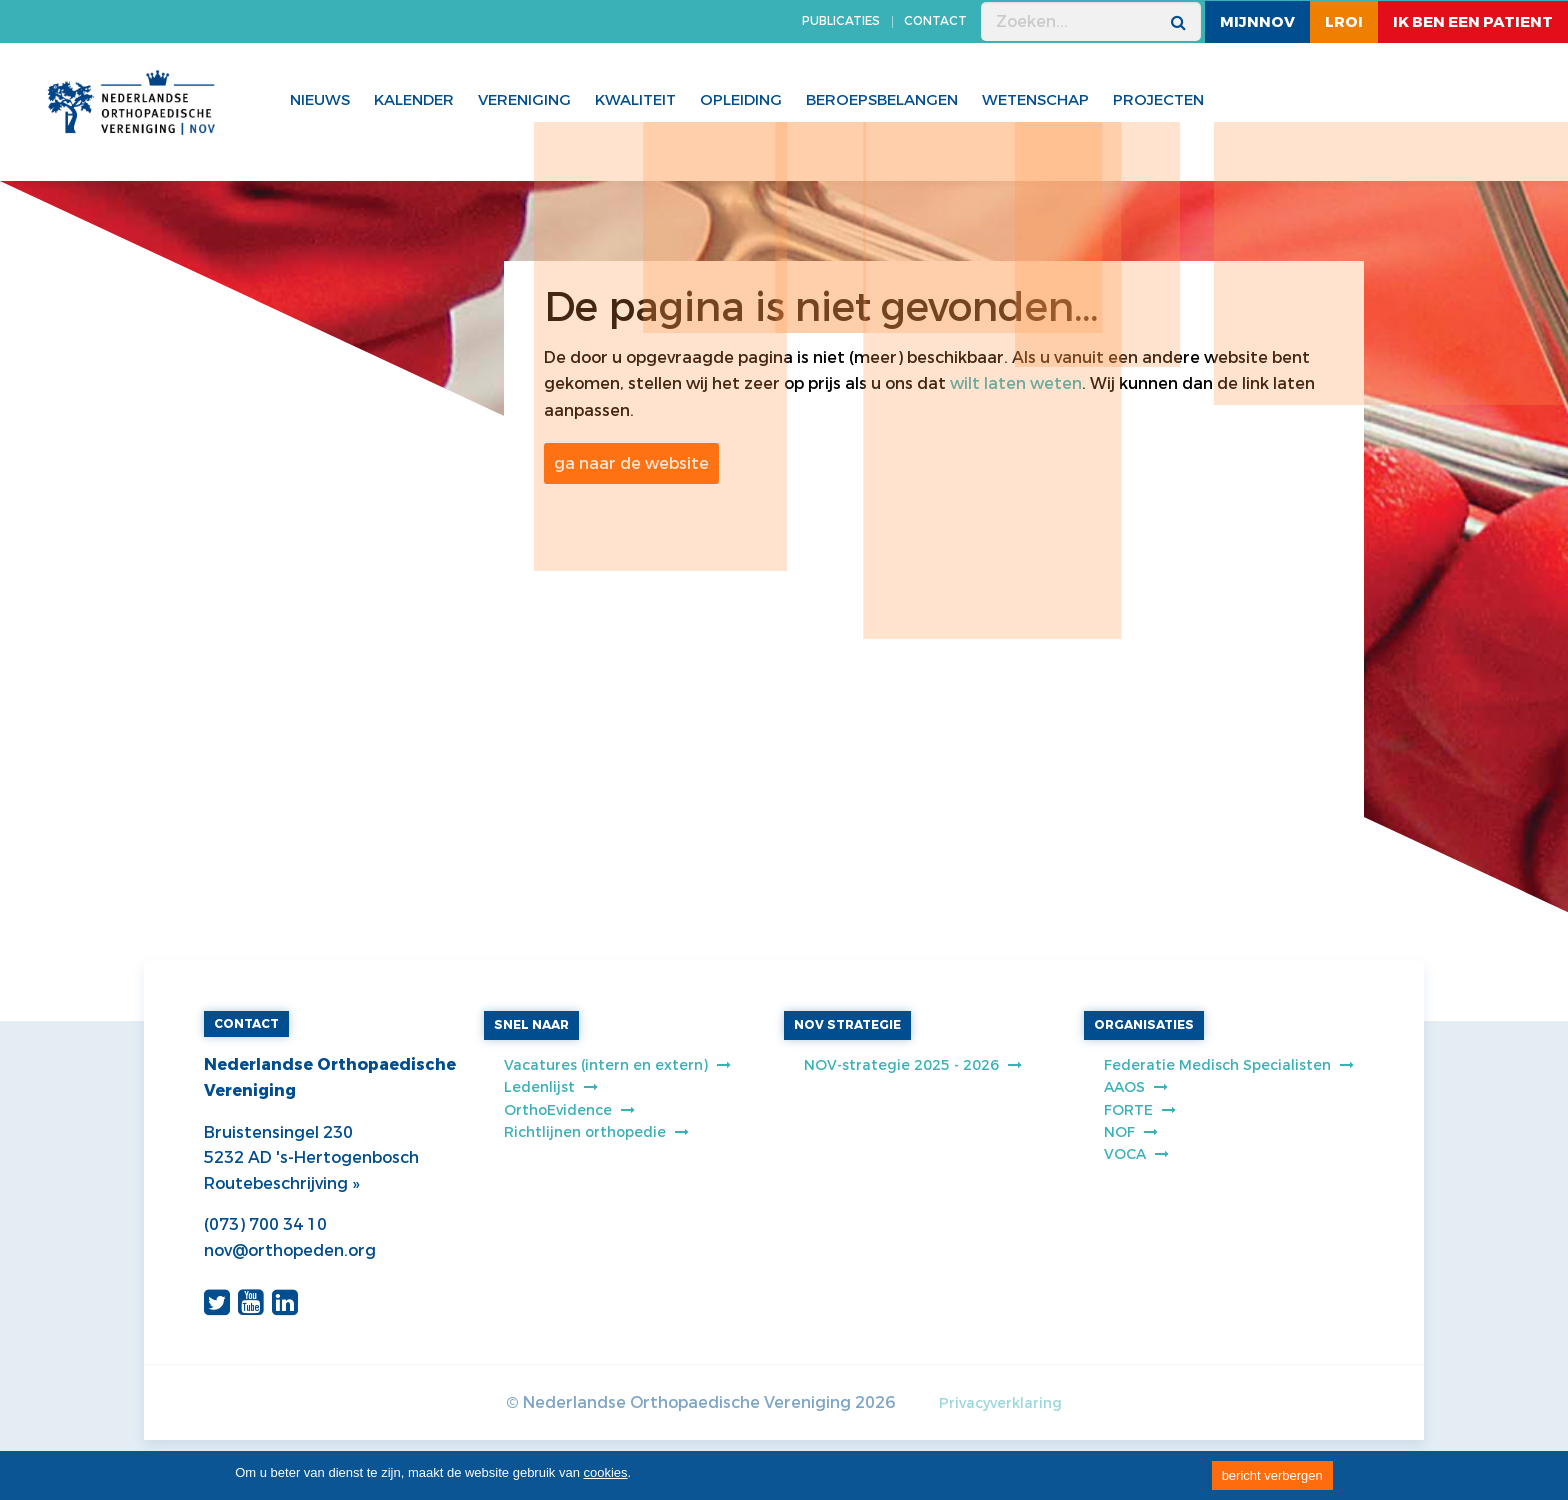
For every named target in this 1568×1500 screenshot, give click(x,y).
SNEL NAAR (531, 1025)
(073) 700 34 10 (265, 1224)
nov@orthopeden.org (290, 1250)
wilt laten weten (1016, 383)
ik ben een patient (1473, 22)
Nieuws (320, 100)
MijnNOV (1257, 22)
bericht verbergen (1272, 1475)
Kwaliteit (635, 100)
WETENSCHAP (1035, 100)
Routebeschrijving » (281, 1183)
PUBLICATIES (841, 21)
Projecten (1158, 100)
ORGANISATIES (1144, 1025)
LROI (1344, 22)
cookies (606, 1472)
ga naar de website (631, 463)
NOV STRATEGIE (847, 1025)
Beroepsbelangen (882, 100)
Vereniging (524, 100)
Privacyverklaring (1000, 1403)
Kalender (414, 100)
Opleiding (741, 100)
